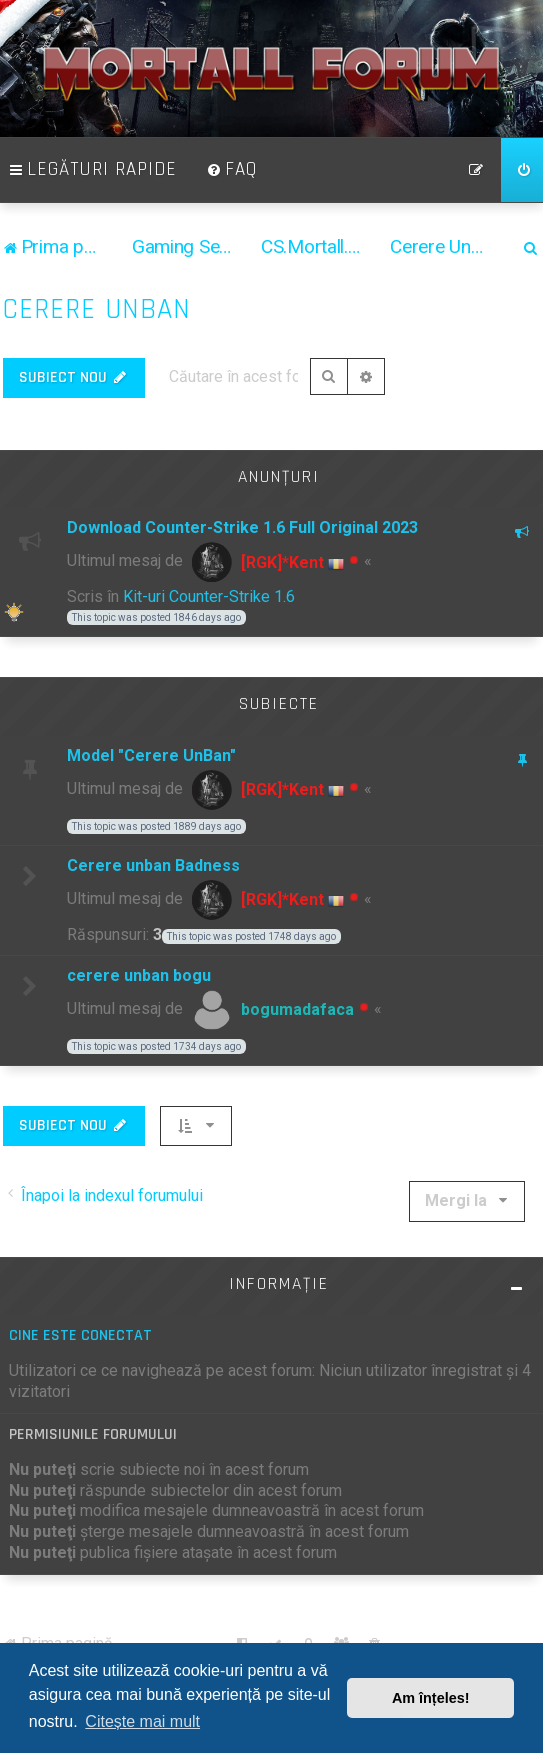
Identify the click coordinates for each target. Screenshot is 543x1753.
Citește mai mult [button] (142, 1721)
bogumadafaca (297, 1009)
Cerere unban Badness (153, 865)
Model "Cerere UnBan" (151, 755)
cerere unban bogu (139, 975)
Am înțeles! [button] (431, 1698)
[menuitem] (232, 170)
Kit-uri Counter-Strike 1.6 (209, 596)
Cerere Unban (97, 309)
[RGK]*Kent (282, 562)
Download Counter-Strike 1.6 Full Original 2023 (242, 527)
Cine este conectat (80, 1335)
